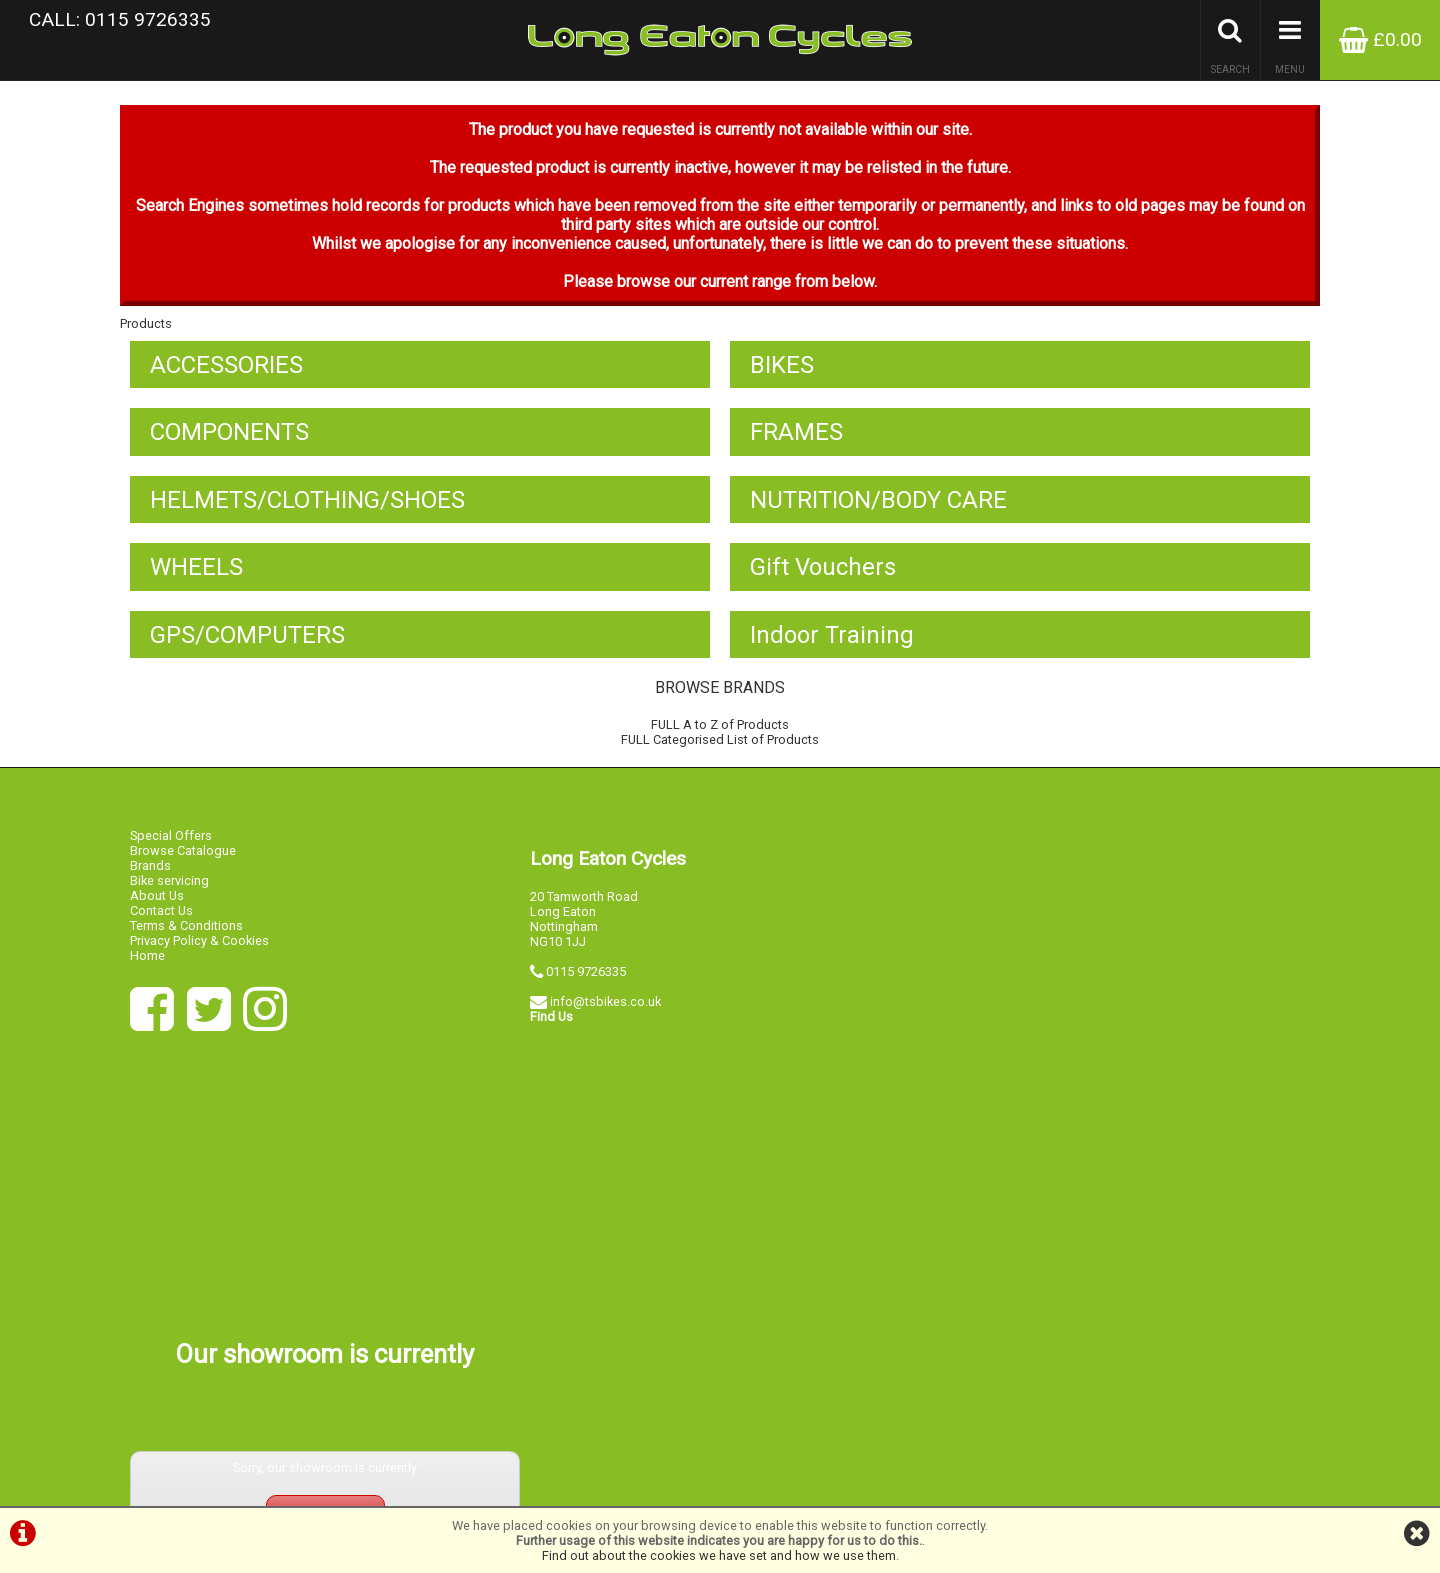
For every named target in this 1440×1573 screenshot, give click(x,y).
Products (146, 327)
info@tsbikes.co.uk (605, 1007)
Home (147, 961)
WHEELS (196, 573)
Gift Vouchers (823, 573)
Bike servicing (169, 886)
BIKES (782, 369)
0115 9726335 (586, 977)
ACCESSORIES (226, 369)
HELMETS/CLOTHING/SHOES (307, 505)
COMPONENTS (229, 437)
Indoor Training (832, 641)
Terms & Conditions (186, 931)
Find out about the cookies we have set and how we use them (719, 1555)
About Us (157, 901)
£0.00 (1380, 39)
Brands (150, 871)
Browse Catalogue (183, 856)
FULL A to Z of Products (720, 731)
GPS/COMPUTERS (247, 641)
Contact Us (161, 916)
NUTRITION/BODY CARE (878, 505)
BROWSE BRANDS (720, 694)
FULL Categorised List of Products (720, 746)
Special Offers (171, 841)
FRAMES (796, 437)
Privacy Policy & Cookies (199, 946)
